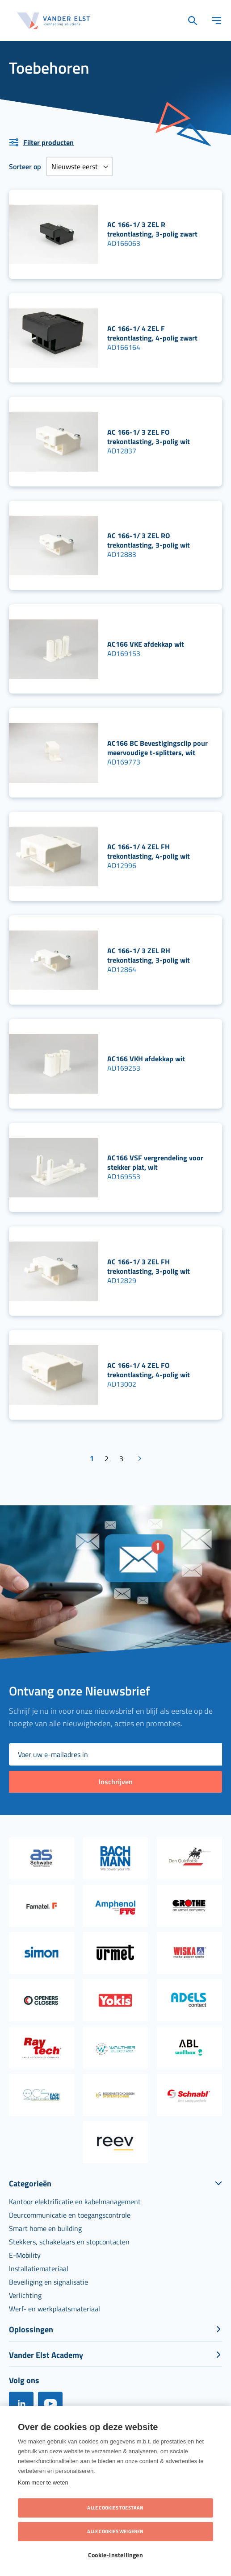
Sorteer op (25, 166)
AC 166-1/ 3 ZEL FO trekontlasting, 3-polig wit (148, 437)
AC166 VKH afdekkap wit (146, 1058)
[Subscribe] (115, 1782)
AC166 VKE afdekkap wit (145, 644)
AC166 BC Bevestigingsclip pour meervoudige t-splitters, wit (157, 748)
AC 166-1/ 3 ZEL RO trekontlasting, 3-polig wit (148, 540)
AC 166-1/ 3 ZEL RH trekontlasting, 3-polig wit (148, 955)
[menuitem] (75, 2201)
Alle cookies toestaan (115, 2507)
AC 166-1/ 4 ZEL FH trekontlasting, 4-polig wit (148, 851)
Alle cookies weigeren (115, 2531)
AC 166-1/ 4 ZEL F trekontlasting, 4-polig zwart (152, 333)
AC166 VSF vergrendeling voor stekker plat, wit (155, 1162)
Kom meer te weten (43, 2482)
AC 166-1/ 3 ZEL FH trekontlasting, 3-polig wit (148, 1266)
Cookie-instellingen (115, 2555)
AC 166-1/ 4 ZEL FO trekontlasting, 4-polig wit (148, 1370)
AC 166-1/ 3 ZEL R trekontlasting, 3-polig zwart (152, 229)
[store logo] (53, 20)
